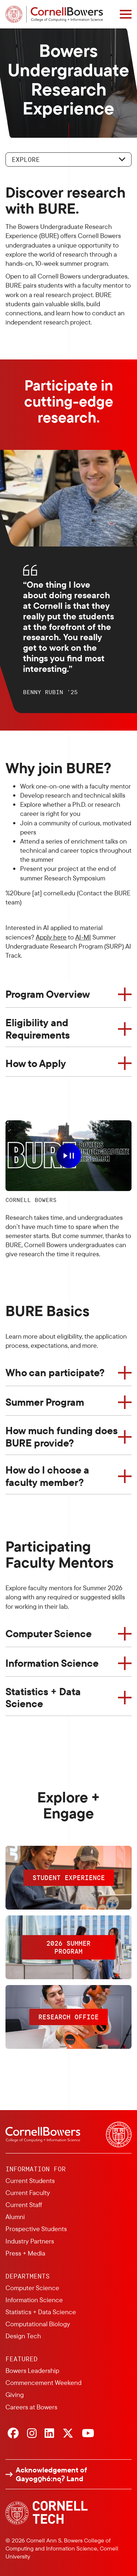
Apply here (51, 937)
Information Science (52, 1663)
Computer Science (48, 1633)
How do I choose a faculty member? (47, 1476)
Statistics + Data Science (43, 1697)
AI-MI (83, 937)
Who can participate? (54, 1372)
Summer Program (44, 1402)
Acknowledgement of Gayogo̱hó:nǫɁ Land (51, 2474)
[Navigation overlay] (126, 14)
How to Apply (35, 1063)
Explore (26, 159)
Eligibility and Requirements (37, 1028)
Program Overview (47, 994)
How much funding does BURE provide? (61, 1436)
